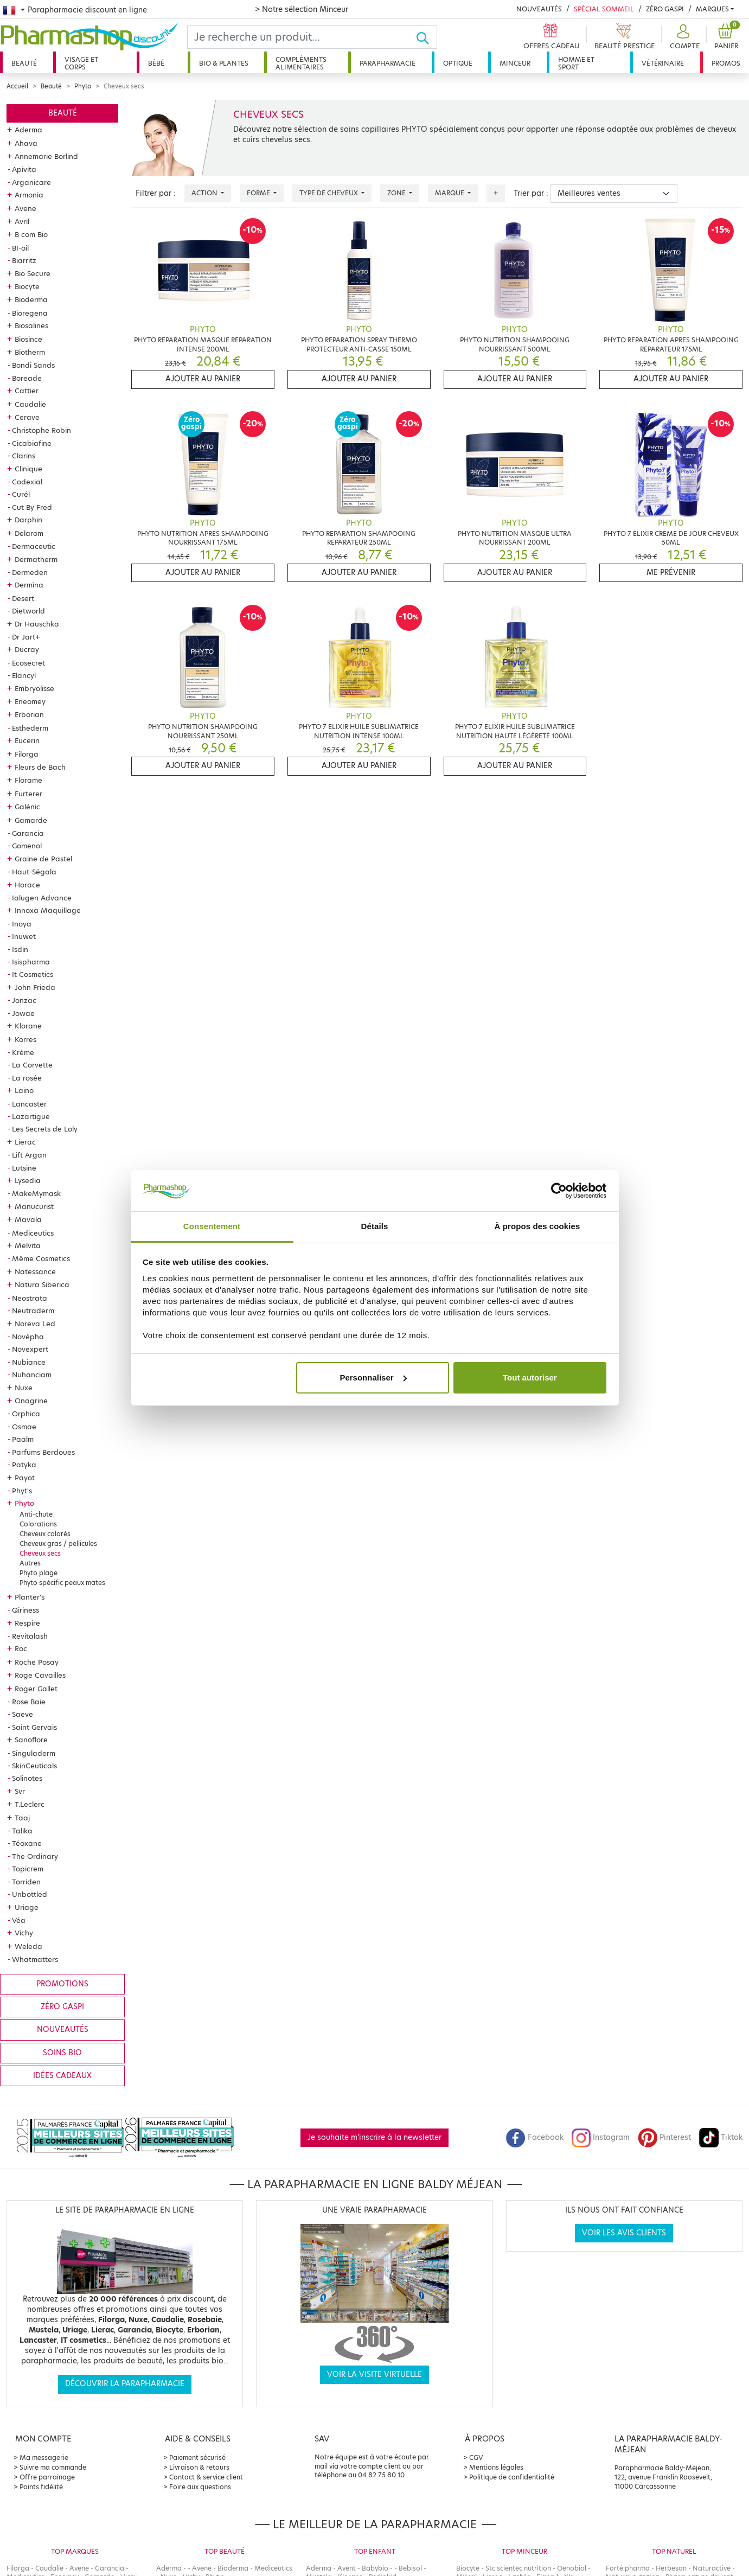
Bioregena (30, 313)
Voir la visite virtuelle (374, 2374)
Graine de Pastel (43, 859)
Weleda (28, 1946)
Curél (21, 494)
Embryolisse (34, 688)
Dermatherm (36, 559)
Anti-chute (36, 1514)
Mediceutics (33, 1233)
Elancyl (24, 675)
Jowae (23, 1013)
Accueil (17, 86)
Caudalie (30, 404)
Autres (30, 1563)
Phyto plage (38, 1572)
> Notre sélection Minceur (301, 9)
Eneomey (30, 701)
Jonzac (24, 1000)
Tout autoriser (530, 1377)
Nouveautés (539, 9)
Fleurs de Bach (40, 767)
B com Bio (31, 234)
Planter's (29, 1597)
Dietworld (28, 611)
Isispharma (31, 962)
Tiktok (720, 2137)
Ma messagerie (44, 2457)
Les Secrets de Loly (45, 1129)
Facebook (535, 2137)
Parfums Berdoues (43, 1452)
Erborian (29, 714)
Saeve (22, 1714)
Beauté (24, 63)
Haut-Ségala (34, 872)
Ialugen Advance (42, 898)
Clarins (23, 456)
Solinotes (27, 1778)
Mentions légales (496, 2467)
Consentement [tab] (211, 1226)
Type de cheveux (329, 192)
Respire (27, 1623)
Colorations (38, 1524)
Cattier (27, 390)
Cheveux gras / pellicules (58, 1543)
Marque (450, 192)
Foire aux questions (200, 2486)
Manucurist (34, 1206)
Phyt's (22, 1490)
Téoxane (27, 1843)
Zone (397, 192)
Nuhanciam (32, 1374)
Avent (346, 2568)
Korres (25, 1039)
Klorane (28, 1026)
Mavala (28, 1219)
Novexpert (30, 1349)
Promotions (62, 1984)
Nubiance (29, 1362)
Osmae (24, 1426)
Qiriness (25, 1610)
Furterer (28, 793)
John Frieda (35, 987)
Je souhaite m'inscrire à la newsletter (374, 2137)
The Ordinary (35, 1856)
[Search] (301, 37)
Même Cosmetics (41, 1258)
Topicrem (27, 1869)
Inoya (21, 924)
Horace (27, 885)
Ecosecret (28, 663)
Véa (18, 1920)
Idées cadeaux (62, 2075)
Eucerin (27, 740)
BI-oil (20, 248)
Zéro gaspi (62, 2007)
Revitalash (30, 1636)
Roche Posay (37, 1662)
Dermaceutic (33, 546)
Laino (24, 1090)
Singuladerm (33, 1753)
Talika (22, 1831)
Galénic (27, 806)
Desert (23, 598)
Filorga (27, 754)
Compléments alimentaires (301, 63)
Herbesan (671, 2568)
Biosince (28, 339)
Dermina (29, 585)
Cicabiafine (32, 443)
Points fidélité (41, 2486)
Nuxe (24, 1387)
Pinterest (664, 2137)
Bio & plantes (223, 63)
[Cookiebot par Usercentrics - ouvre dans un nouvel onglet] (558, 1190)
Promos (726, 63)
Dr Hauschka (37, 624)
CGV (476, 2457)
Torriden (26, 1882)
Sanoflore (31, 1739)
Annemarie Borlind (46, 156)
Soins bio (62, 2053)
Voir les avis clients (624, 2233)
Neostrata (29, 1298)
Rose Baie (29, 1701)
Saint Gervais (34, 1727)
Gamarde (31, 820)
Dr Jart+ (26, 637)
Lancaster (29, 1104)
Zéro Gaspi (665, 9)
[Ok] (426, 37)
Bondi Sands (33, 365)
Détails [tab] (374, 1226)
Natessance (35, 1271)
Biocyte (27, 286)
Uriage (27, 1907)
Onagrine (31, 1400)
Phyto (82, 86)
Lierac (25, 1142)
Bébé (156, 63)
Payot (25, 1477)
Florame (28, 780)
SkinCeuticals (34, 1765)
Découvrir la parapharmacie (124, 2384)
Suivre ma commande (53, 2467)
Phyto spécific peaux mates (62, 1582)
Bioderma (31, 299)
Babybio (375, 2568)
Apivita (24, 169)
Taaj (22, 1818)
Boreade (27, 378)
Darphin (28, 520)
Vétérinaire (663, 63)
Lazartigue (31, 1116)
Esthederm (30, 728)
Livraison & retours (199, 2467)
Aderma (28, 130)
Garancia (28, 833)
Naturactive (712, 2568)
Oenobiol (571, 2568)
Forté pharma (628, 2568)
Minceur (515, 63)
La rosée (27, 1078)
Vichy (24, 1933)
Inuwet (24, 936)
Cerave (27, 417)
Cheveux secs (40, 1553)
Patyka (24, 1464)
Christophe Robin (41, 430)
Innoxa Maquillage (48, 910)
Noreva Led (35, 1323)
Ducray (27, 649)
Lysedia (28, 1180)
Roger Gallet (36, 1688)
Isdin (20, 949)
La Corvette (32, 1065)
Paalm (23, 1439)
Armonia (29, 195)
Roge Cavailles (40, 1675)
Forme (259, 192)
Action (205, 192)
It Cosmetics (32, 974)
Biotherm (30, 352)
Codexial (27, 482)
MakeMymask (36, 1193)
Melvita (28, 1245)
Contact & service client (206, 2477)
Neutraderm (33, 1310)
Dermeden (30, 572)
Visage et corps (81, 63)
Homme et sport (576, 63)
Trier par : (531, 193)
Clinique (28, 469)
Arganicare (31, 182)
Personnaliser (373, 1377)
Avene (25, 208)
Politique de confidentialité (511, 2477)
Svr (20, 1791)
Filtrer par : (156, 193)
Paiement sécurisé (197, 2457)
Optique (457, 63)
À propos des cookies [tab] (537, 1226)
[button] (683, 37)
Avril (22, 221)
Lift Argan (29, 1155)
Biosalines (31, 325)
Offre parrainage (47, 2477)
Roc (21, 1648)
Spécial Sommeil (604, 9)
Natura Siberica (42, 1284)
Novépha (28, 1336)
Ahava (26, 143)
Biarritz (24, 260)
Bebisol (410, 2568)
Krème (23, 1052)
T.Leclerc (29, 1804)
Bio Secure (32, 273)
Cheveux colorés (45, 1533)
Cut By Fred (32, 507)
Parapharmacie (387, 63)
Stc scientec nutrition (518, 2568)
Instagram (600, 2137)
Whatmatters (35, 1959)
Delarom (29, 533)
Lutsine (24, 1168)
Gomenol (27, 846)
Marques (712, 9)
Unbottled (29, 1894)
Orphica (26, 1413)
